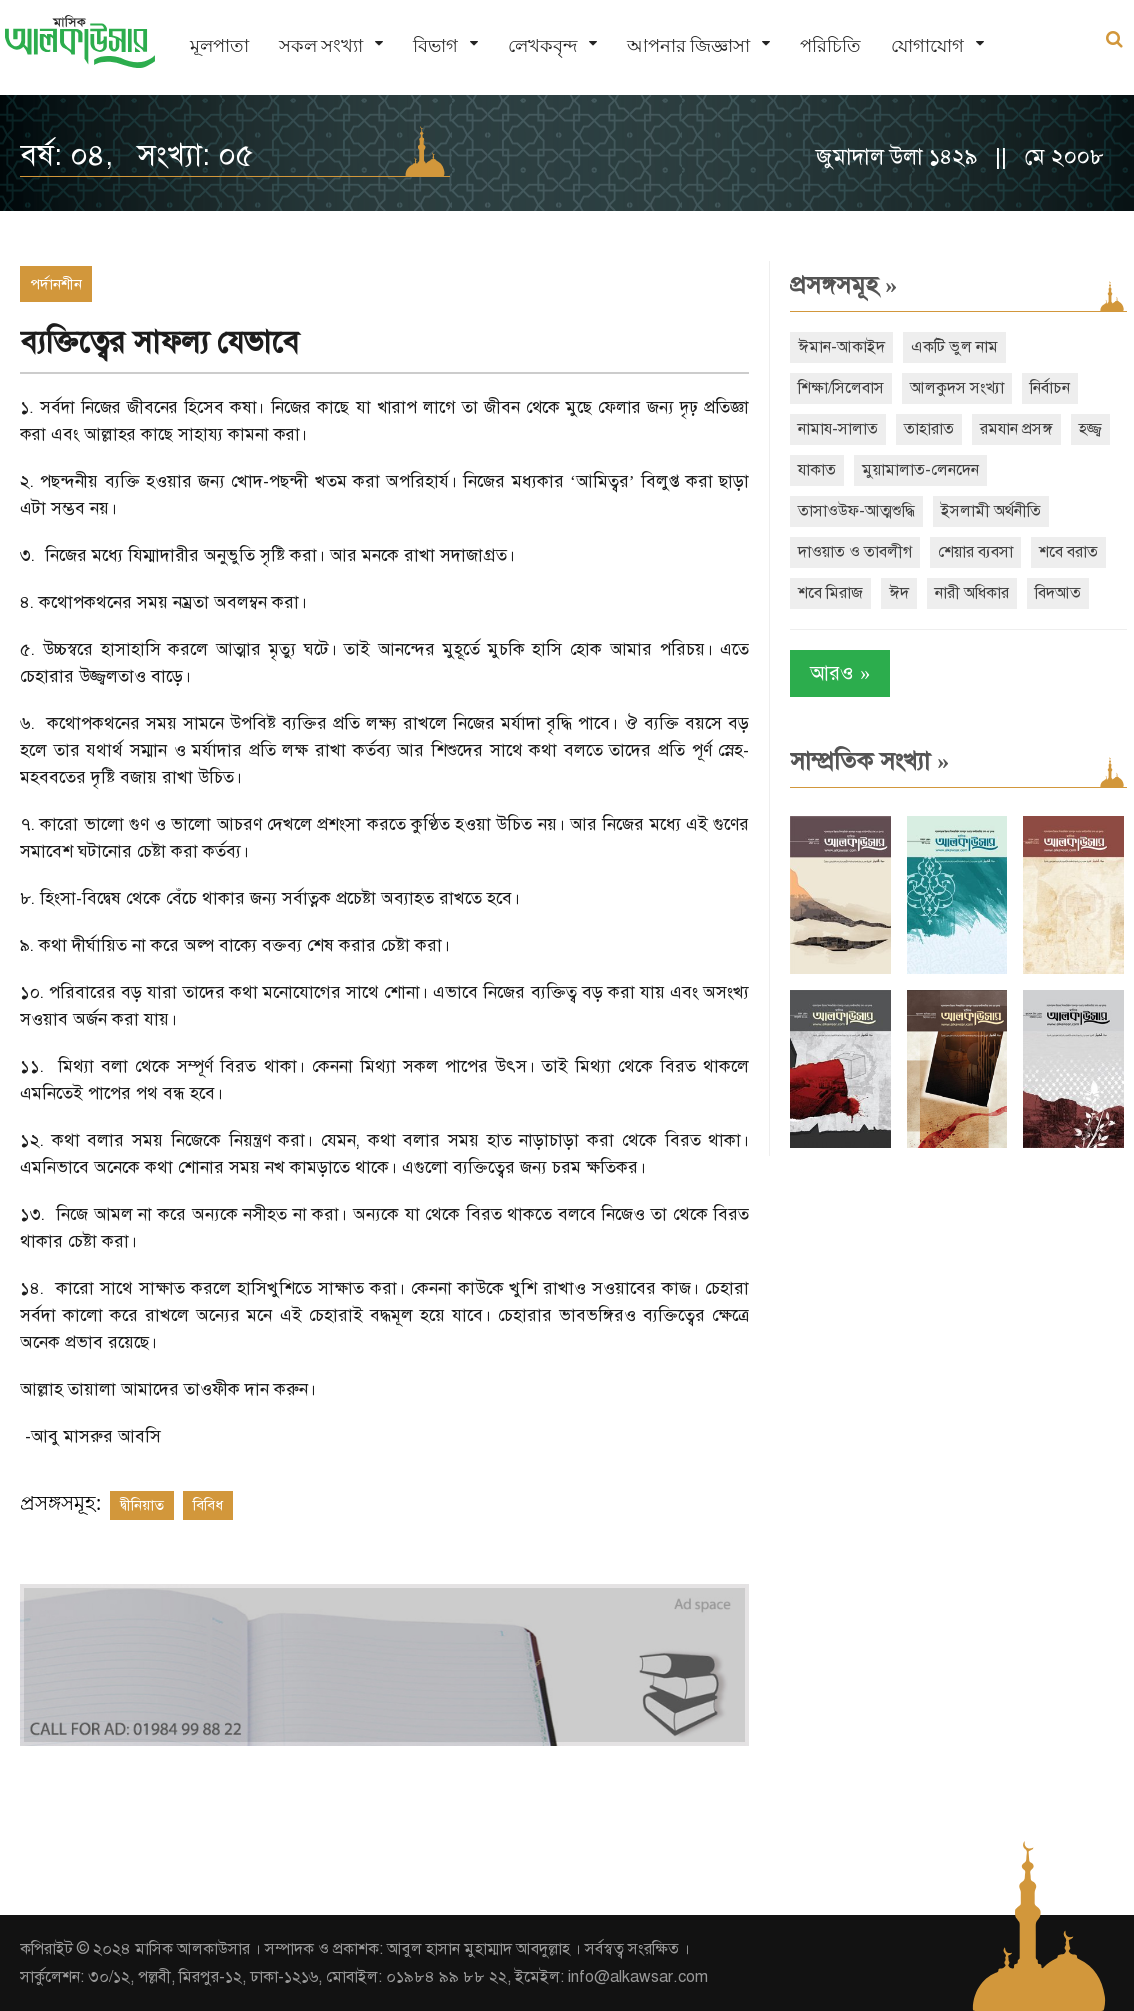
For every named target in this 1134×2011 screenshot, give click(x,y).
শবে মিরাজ (830, 593)
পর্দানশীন (56, 284)
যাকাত (817, 470)
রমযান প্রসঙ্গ (1016, 429)
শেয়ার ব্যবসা (975, 552)
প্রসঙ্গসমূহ (843, 285)
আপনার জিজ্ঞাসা (688, 45)
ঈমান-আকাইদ (841, 347)
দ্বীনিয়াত (142, 1505)
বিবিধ (208, 1505)
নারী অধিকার (972, 593)
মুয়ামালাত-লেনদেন (920, 470)
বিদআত (1058, 593)
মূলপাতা (219, 45)
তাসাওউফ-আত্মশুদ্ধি (856, 511)
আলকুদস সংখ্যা (957, 388)
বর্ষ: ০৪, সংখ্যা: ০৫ (137, 155)
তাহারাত (929, 429)
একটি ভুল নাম (954, 347)
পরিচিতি (830, 45)
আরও (840, 673)
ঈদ (899, 593)
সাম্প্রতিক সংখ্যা (869, 761)
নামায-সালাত (838, 429)
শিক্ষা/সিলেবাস (841, 388)
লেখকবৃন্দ (542, 45)
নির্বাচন (1050, 388)
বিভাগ (435, 45)
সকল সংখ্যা (321, 45)
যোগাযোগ (927, 45)
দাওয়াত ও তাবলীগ (855, 552)
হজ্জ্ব (1090, 429)
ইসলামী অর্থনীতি (991, 511)
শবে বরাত (1068, 552)
